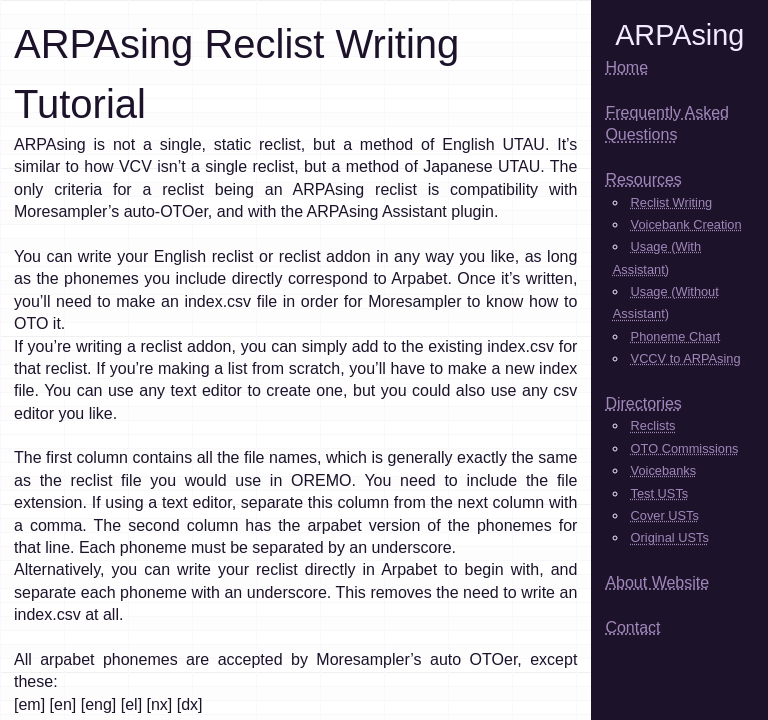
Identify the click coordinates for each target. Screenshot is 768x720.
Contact (632, 627)
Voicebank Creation (686, 224)
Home (626, 67)
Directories (643, 403)
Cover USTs (665, 515)
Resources (643, 179)
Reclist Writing (672, 202)
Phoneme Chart (676, 336)
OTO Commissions (685, 448)
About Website (657, 582)
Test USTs (660, 493)
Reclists (653, 425)
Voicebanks (663, 470)
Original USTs (670, 537)
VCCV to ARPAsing (686, 358)
